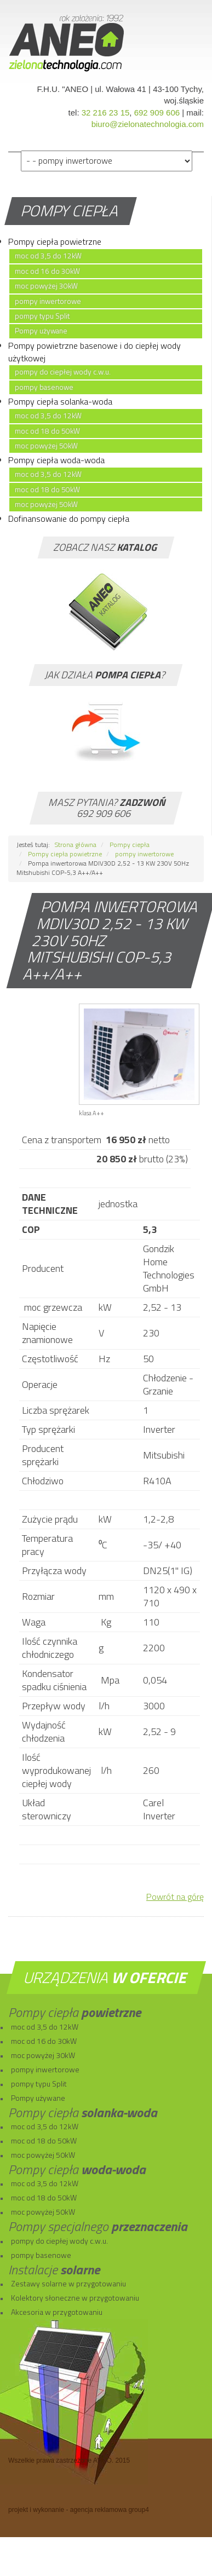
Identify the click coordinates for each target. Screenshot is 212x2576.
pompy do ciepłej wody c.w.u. (63, 371)
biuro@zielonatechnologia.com (147, 124)
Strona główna (75, 844)
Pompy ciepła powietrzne (54, 241)
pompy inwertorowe (48, 301)
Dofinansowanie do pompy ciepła (68, 518)
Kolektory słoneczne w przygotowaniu (75, 2297)
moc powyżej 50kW (46, 445)
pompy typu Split (42, 315)
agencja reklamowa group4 (109, 2510)
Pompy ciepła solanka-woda (60, 401)
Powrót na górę (175, 1896)
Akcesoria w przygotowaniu (56, 2312)
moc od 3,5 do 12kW (48, 255)
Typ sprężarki (48, 1429)
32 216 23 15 (106, 112)
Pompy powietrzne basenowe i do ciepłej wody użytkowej (94, 352)
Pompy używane (41, 330)
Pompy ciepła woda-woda (56, 459)
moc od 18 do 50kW (47, 430)
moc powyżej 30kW (46, 285)
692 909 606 (157, 112)
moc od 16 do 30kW (47, 271)
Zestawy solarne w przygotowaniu (68, 2283)
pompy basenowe (44, 387)
